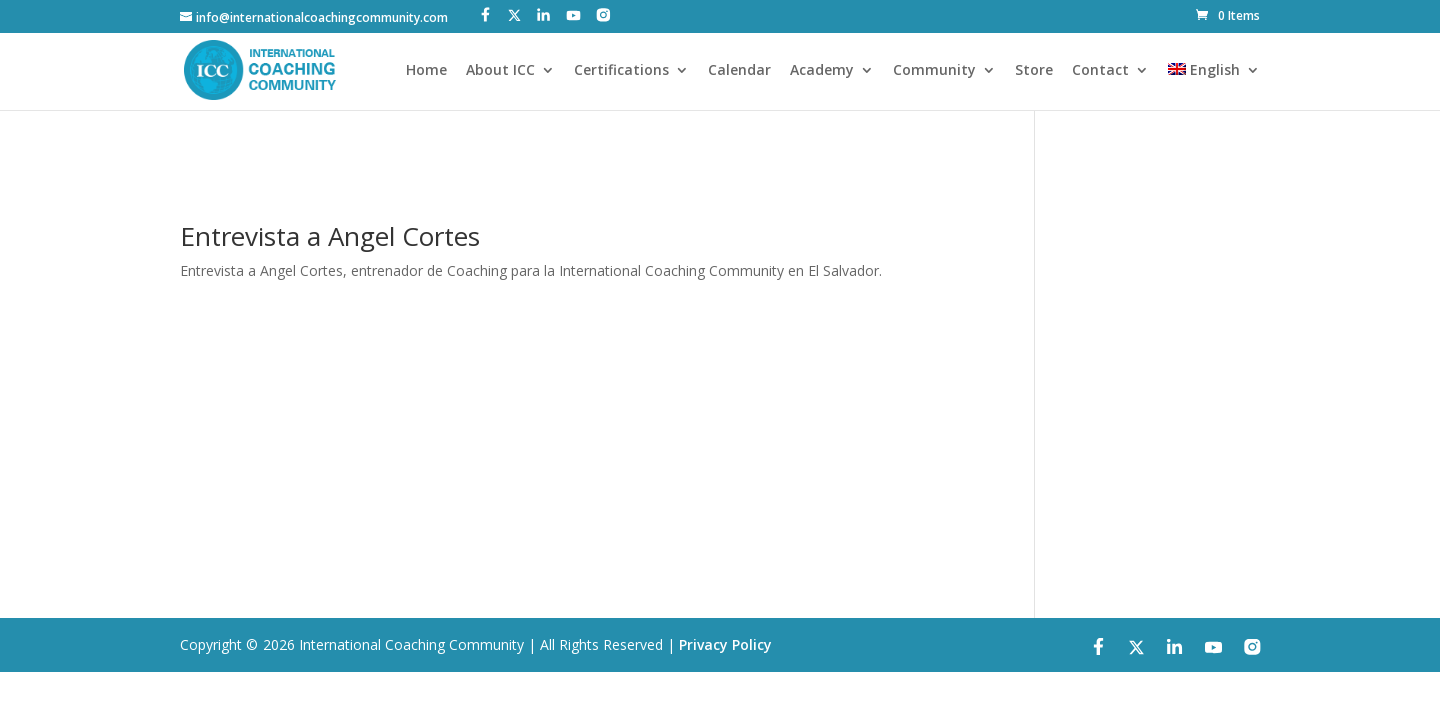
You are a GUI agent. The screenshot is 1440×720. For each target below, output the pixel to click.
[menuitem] (1214, 86)
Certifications (621, 71)
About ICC (500, 71)
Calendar (739, 71)
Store (1034, 71)
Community (934, 71)
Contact (1100, 71)
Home (426, 71)
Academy (822, 71)
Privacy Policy (725, 644)
